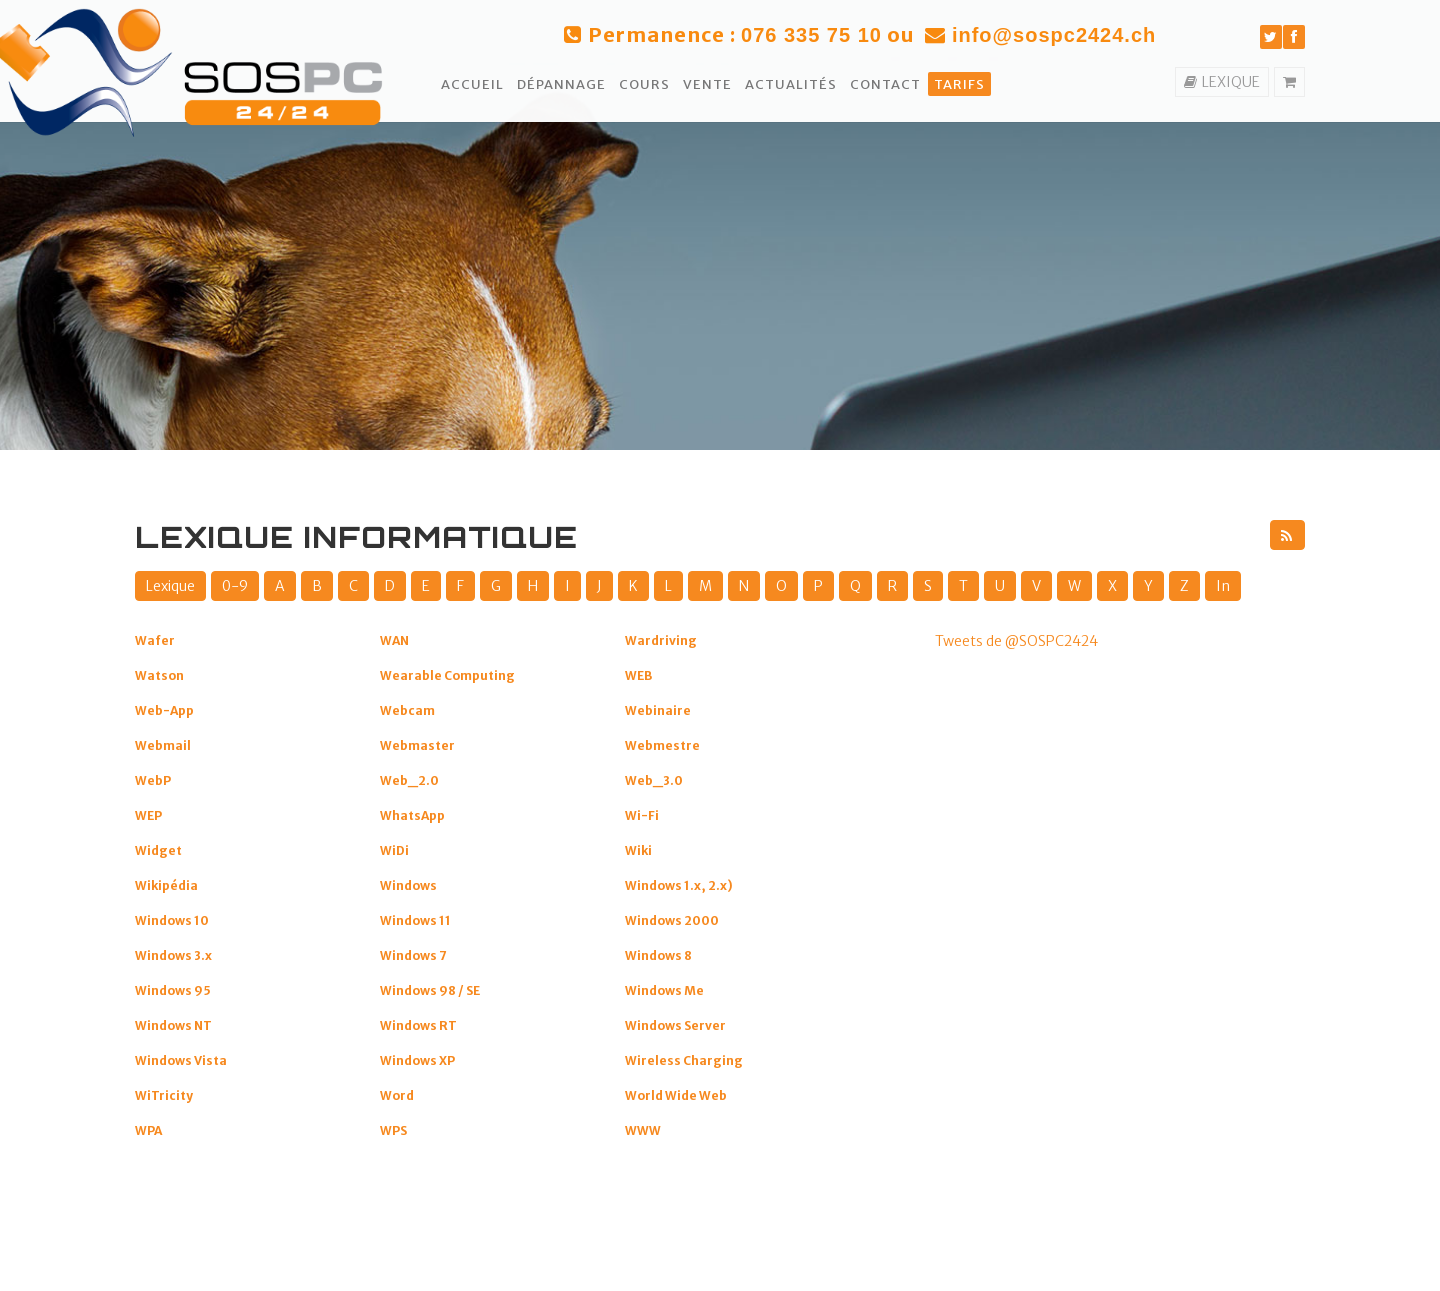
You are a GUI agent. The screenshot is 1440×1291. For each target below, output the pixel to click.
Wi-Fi (642, 815)
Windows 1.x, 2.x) (679, 885)
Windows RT (418, 1025)
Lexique (170, 586)
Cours (644, 84)
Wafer (155, 640)
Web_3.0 (654, 780)
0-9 (235, 586)
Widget (158, 850)
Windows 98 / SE (430, 990)
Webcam (407, 710)
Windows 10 (172, 920)
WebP (153, 780)
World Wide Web (676, 1095)
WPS (393, 1130)
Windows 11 (415, 920)
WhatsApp (412, 815)
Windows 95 (173, 990)
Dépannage (561, 84)
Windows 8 (658, 955)
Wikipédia (166, 885)
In (1223, 586)
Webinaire (658, 710)
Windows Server (675, 1025)
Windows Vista (181, 1060)
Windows (408, 885)
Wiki (638, 850)
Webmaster (417, 745)
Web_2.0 (409, 780)
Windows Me (664, 990)
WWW (643, 1130)
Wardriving (661, 640)
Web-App (164, 710)
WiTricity (164, 1095)
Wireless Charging (684, 1060)
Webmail (163, 745)
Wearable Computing (447, 675)
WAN (394, 640)
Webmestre (662, 745)
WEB (638, 675)
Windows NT (173, 1025)
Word (397, 1095)
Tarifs (959, 84)
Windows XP (417, 1060)
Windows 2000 (672, 920)
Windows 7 (413, 955)
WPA (148, 1130)
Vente (707, 84)
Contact (885, 84)
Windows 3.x (173, 955)
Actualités (791, 84)
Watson (159, 675)
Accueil (472, 84)
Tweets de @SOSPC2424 (1016, 641)
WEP (148, 815)
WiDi (394, 850)
